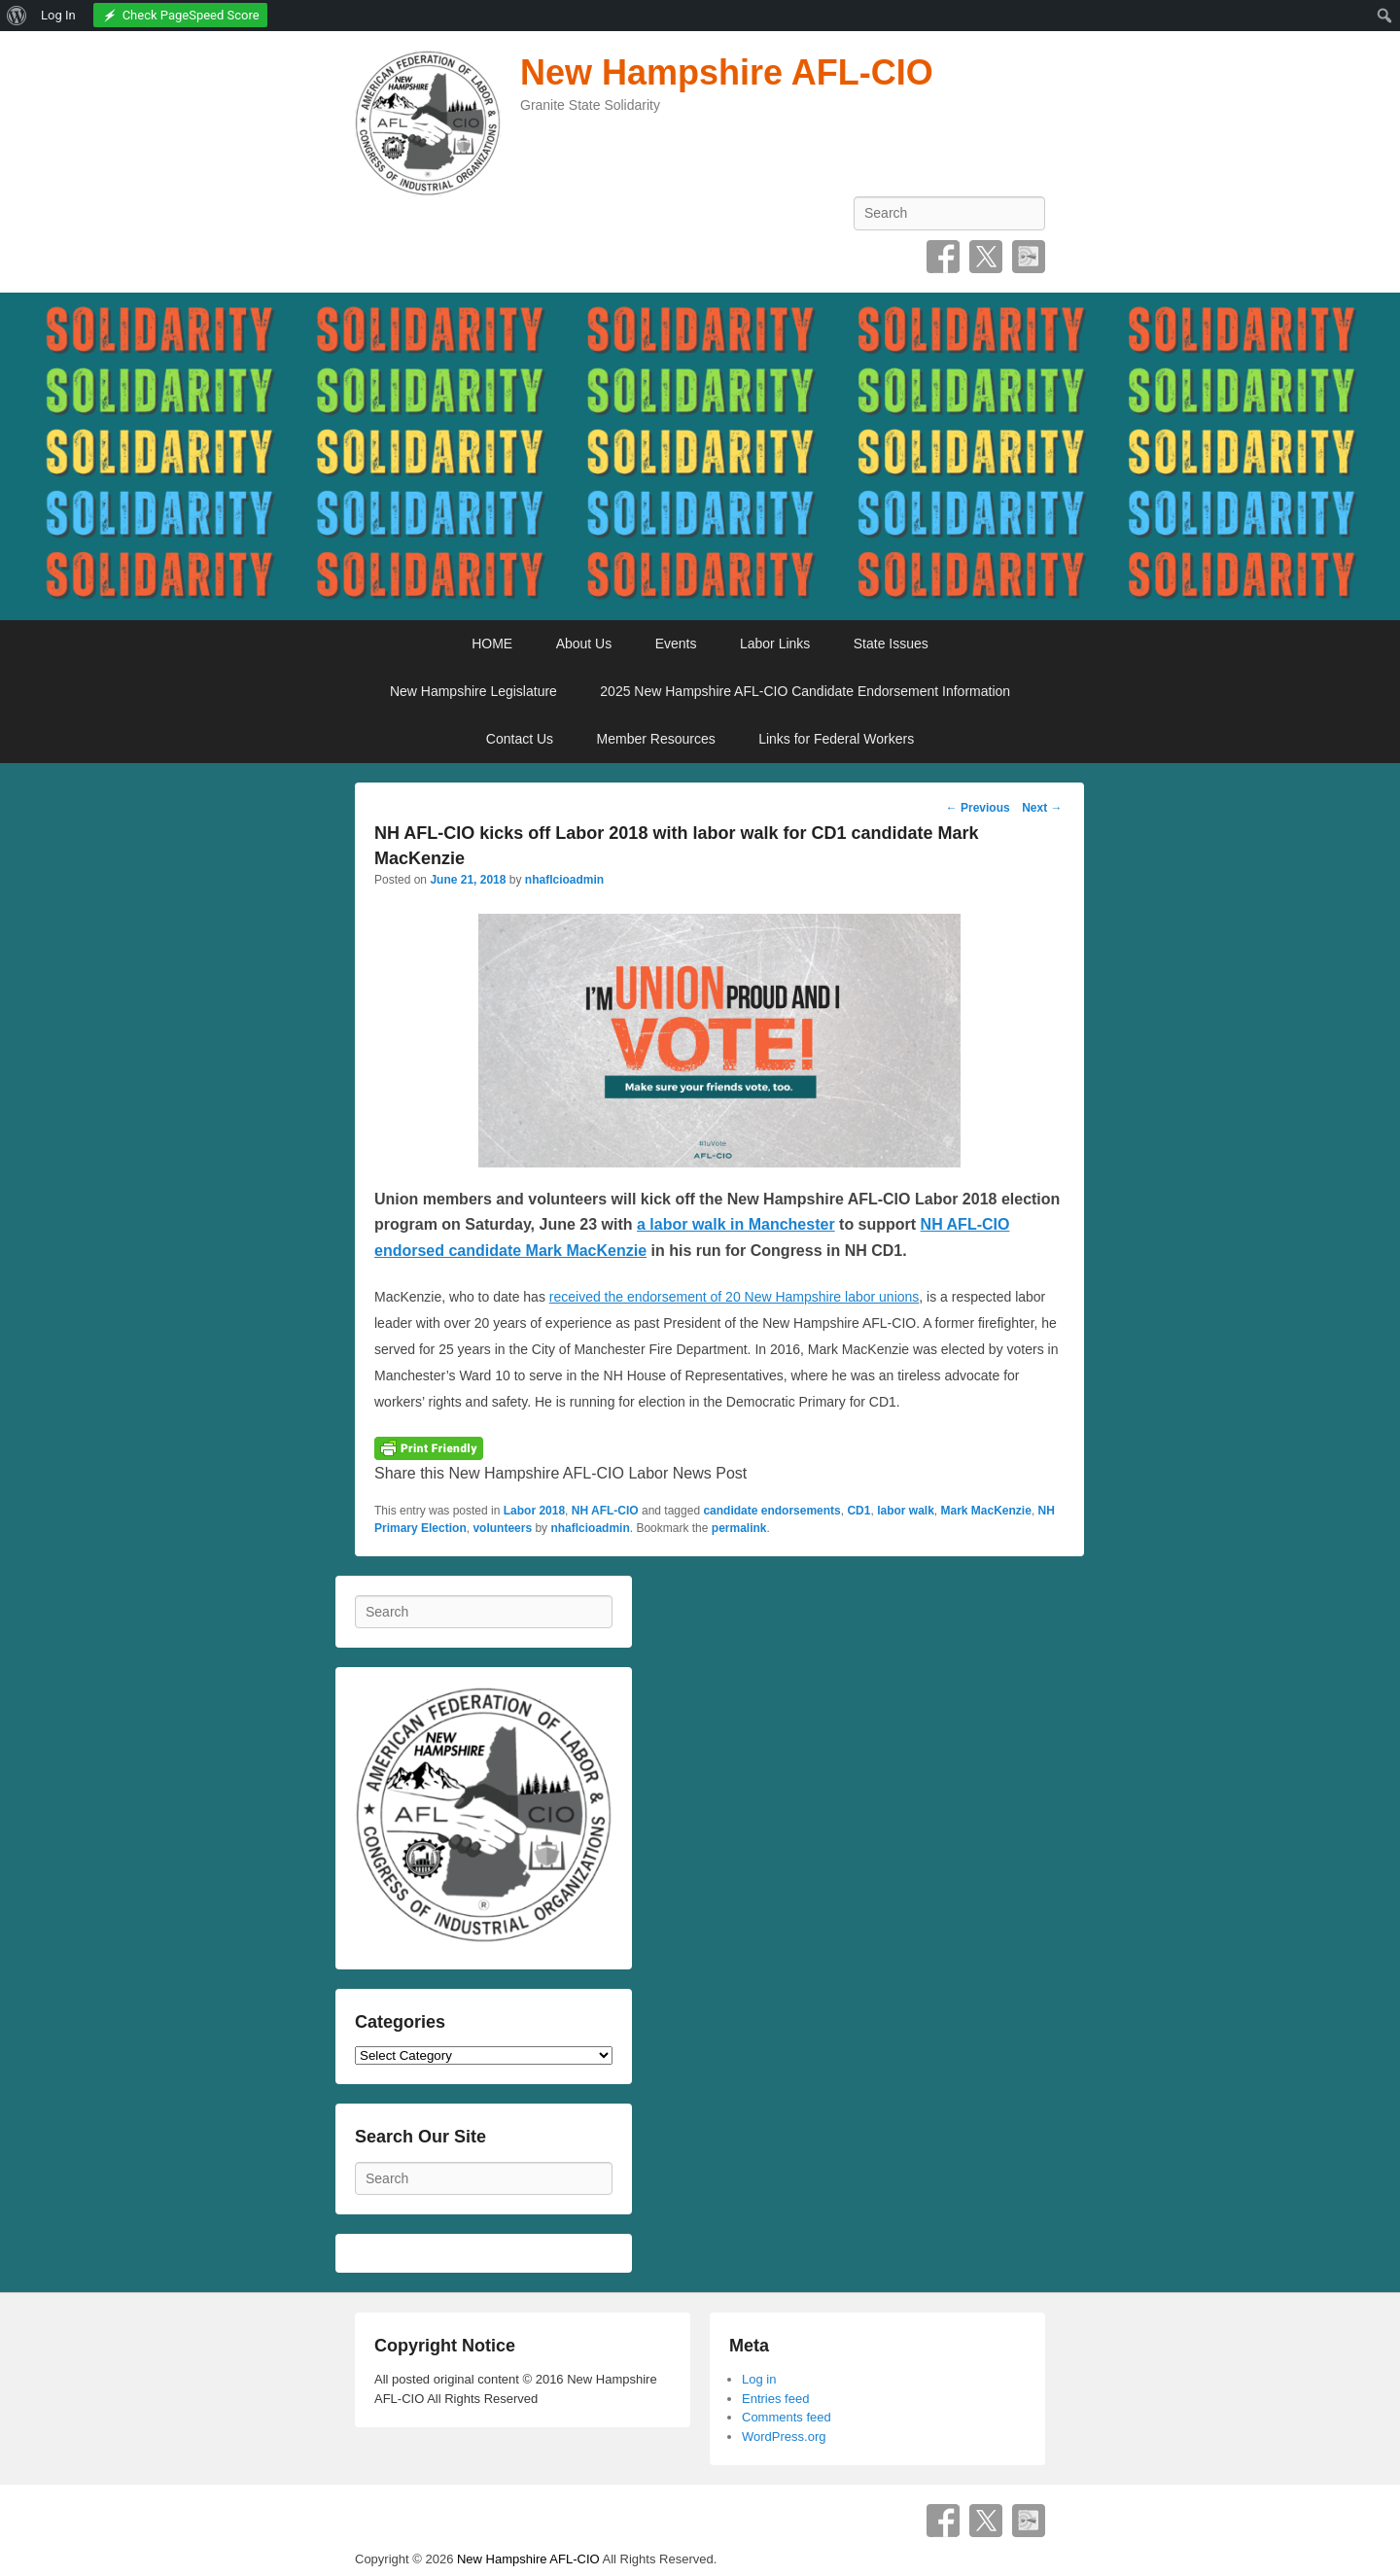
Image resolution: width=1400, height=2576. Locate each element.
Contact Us (519, 739)
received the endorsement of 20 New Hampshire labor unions (734, 1297)
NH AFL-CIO (605, 1510)
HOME (492, 643)
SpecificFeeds (1028, 256)
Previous (978, 808)
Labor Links (775, 643)
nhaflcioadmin (564, 880)
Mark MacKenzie (986, 1510)
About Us (584, 643)
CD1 (858, 1510)
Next (1042, 808)
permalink (739, 1528)
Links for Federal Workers (836, 739)
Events (676, 643)
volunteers (502, 1528)
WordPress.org (783, 2436)
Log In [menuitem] (58, 15)
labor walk (905, 1510)
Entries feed (775, 2398)
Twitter (985, 256)
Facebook (943, 256)
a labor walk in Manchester (736, 1224)
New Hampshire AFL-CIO (726, 72)
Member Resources (656, 739)
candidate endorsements (771, 1510)
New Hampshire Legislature (473, 691)
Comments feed (786, 2417)
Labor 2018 (534, 1510)
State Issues (891, 643)
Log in (759, 2379)
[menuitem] (17, 15)
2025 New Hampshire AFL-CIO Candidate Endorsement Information (805, 691)
